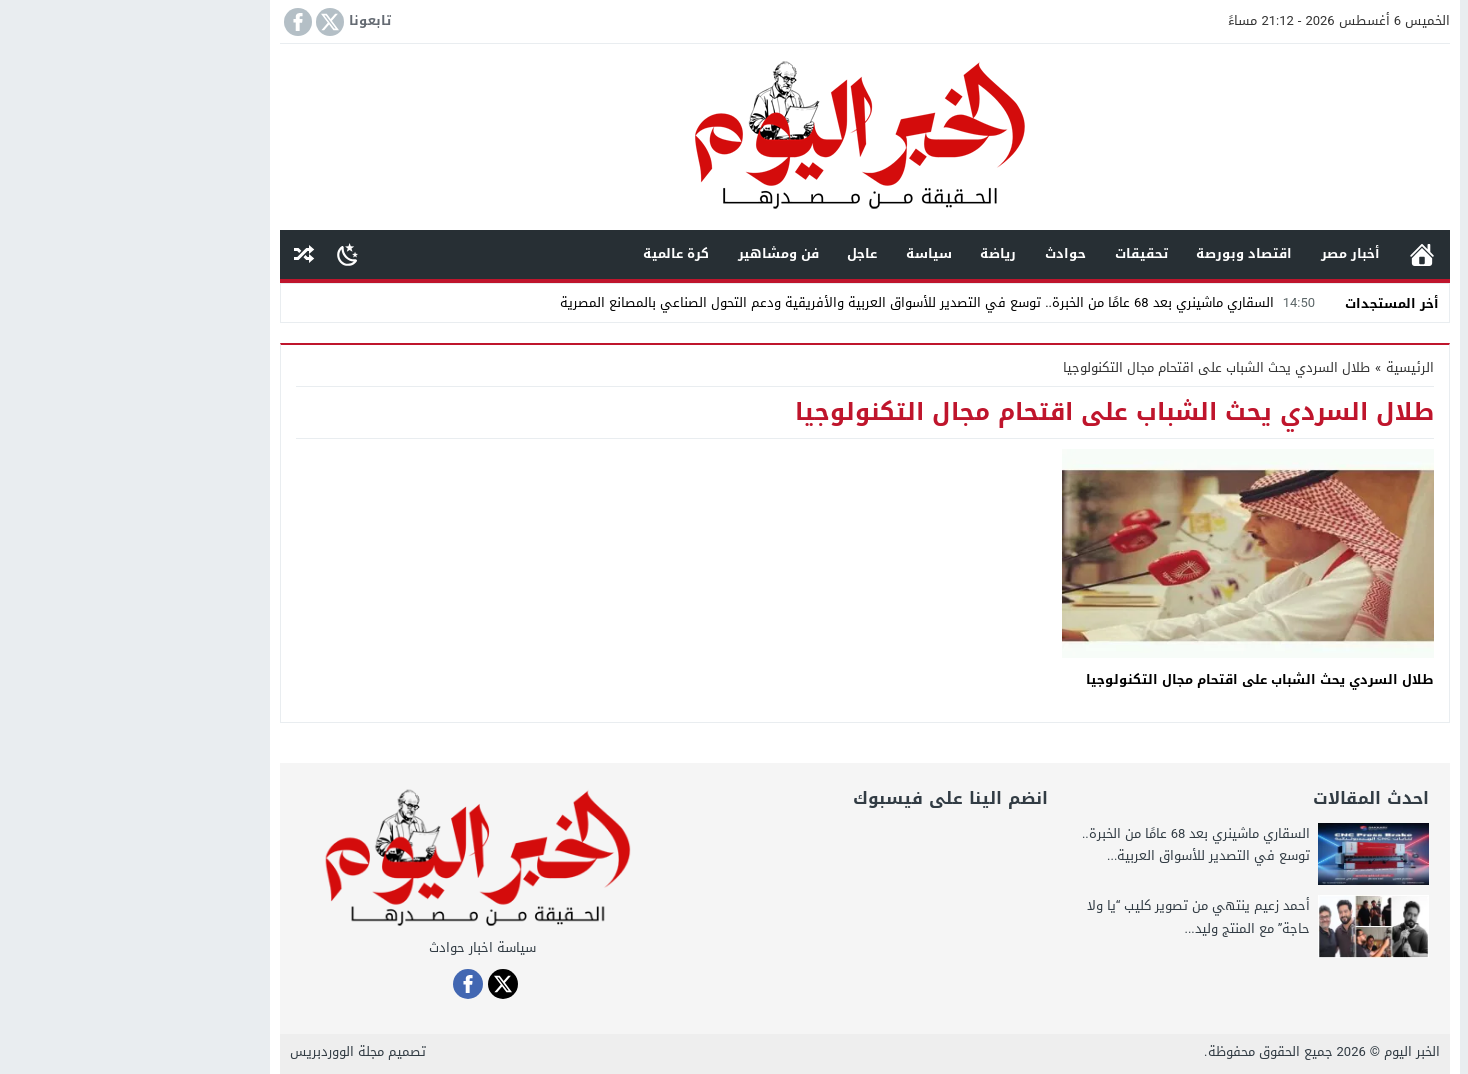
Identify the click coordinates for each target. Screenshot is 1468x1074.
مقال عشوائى (173, 254)
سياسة (798, 253)
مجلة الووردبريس (206, 1051)
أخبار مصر (1219, 253)
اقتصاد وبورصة (1113, 253)
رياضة (867, 253)
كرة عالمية (545, 253)
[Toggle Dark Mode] (216, 254)
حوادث (934, 253)
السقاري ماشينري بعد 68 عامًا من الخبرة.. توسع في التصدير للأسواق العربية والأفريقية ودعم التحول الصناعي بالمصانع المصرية (809, 302)
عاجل (731, 253)
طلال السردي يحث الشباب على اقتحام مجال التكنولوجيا (1129, 679)
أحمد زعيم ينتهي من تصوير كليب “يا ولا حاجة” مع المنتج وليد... (1068, 916)
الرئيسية (1291, 254)
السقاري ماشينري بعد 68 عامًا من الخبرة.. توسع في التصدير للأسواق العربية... (1065, 844)
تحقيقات (1010, 253)
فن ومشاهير (647, 253)
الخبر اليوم (1281, 1051)
